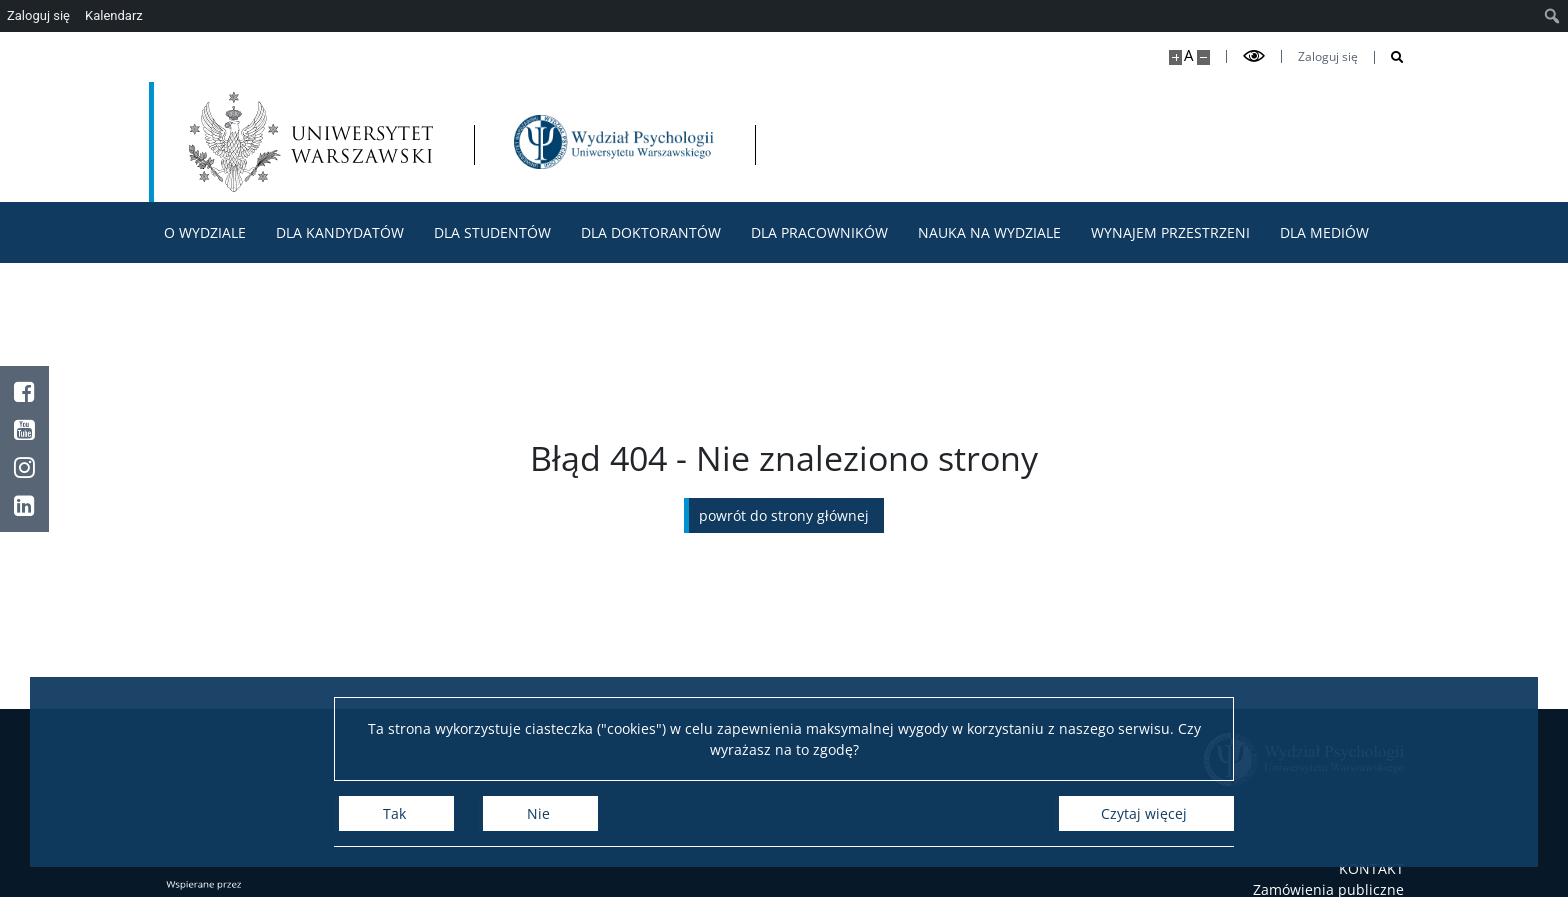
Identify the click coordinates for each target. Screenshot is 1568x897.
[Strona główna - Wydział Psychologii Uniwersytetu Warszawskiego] (614, 142)
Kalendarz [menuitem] (114, 15)
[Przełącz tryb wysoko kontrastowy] (1254, 56)
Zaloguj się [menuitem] (38, 15)
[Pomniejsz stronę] (1203, 57)
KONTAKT (1371, 868)
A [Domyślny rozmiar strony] (1188, 55)
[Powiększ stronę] (1175, 57)
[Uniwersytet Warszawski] (311, 142)
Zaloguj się (1328, 57)
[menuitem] (1552, 16)
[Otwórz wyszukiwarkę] (1389, 57)
